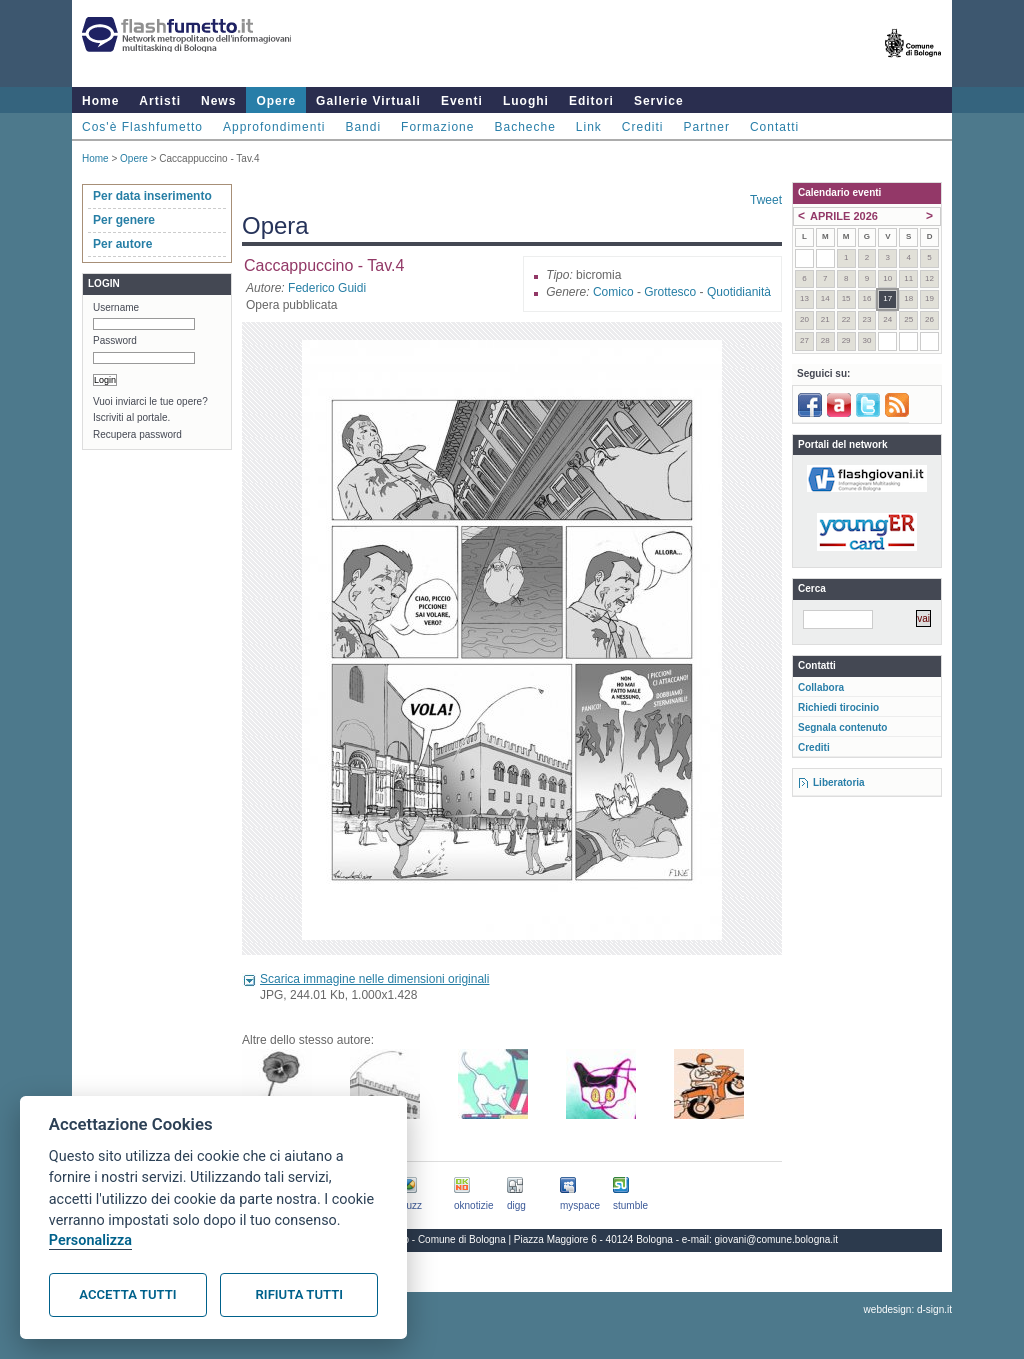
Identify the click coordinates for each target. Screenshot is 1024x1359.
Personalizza (90, 1240)
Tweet (766, 200)
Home (100, 101)
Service (659, 101)
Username (116, 307)
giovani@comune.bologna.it (777, 1239)
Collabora (821, 687)
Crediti (643, 127)
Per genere (124, 220)
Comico (613, 292)
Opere (276, 101)
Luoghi (526, 101)
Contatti (774, 127)
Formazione (437, 127)
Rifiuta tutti (299, 1294)
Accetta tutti (127, 1294)
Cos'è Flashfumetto (142, 127)
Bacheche (524, 127)
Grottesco (670, 292)
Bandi (363, 127)
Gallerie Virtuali (368, 101)
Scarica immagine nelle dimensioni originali (374, 979)
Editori (591, 101)
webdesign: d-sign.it (908, 1309)
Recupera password (137, 434)
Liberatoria (839, 782)
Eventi (462, 101)
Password (115, 340)
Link (589, 127)
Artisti (160, 101)
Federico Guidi (327, 288)
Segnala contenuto (842, 727)
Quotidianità (739, 292)
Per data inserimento (152, 196)
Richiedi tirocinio (838, 707)
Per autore (122, 244)
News (218, 101)
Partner (707, 127)
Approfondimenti (274, 127)
